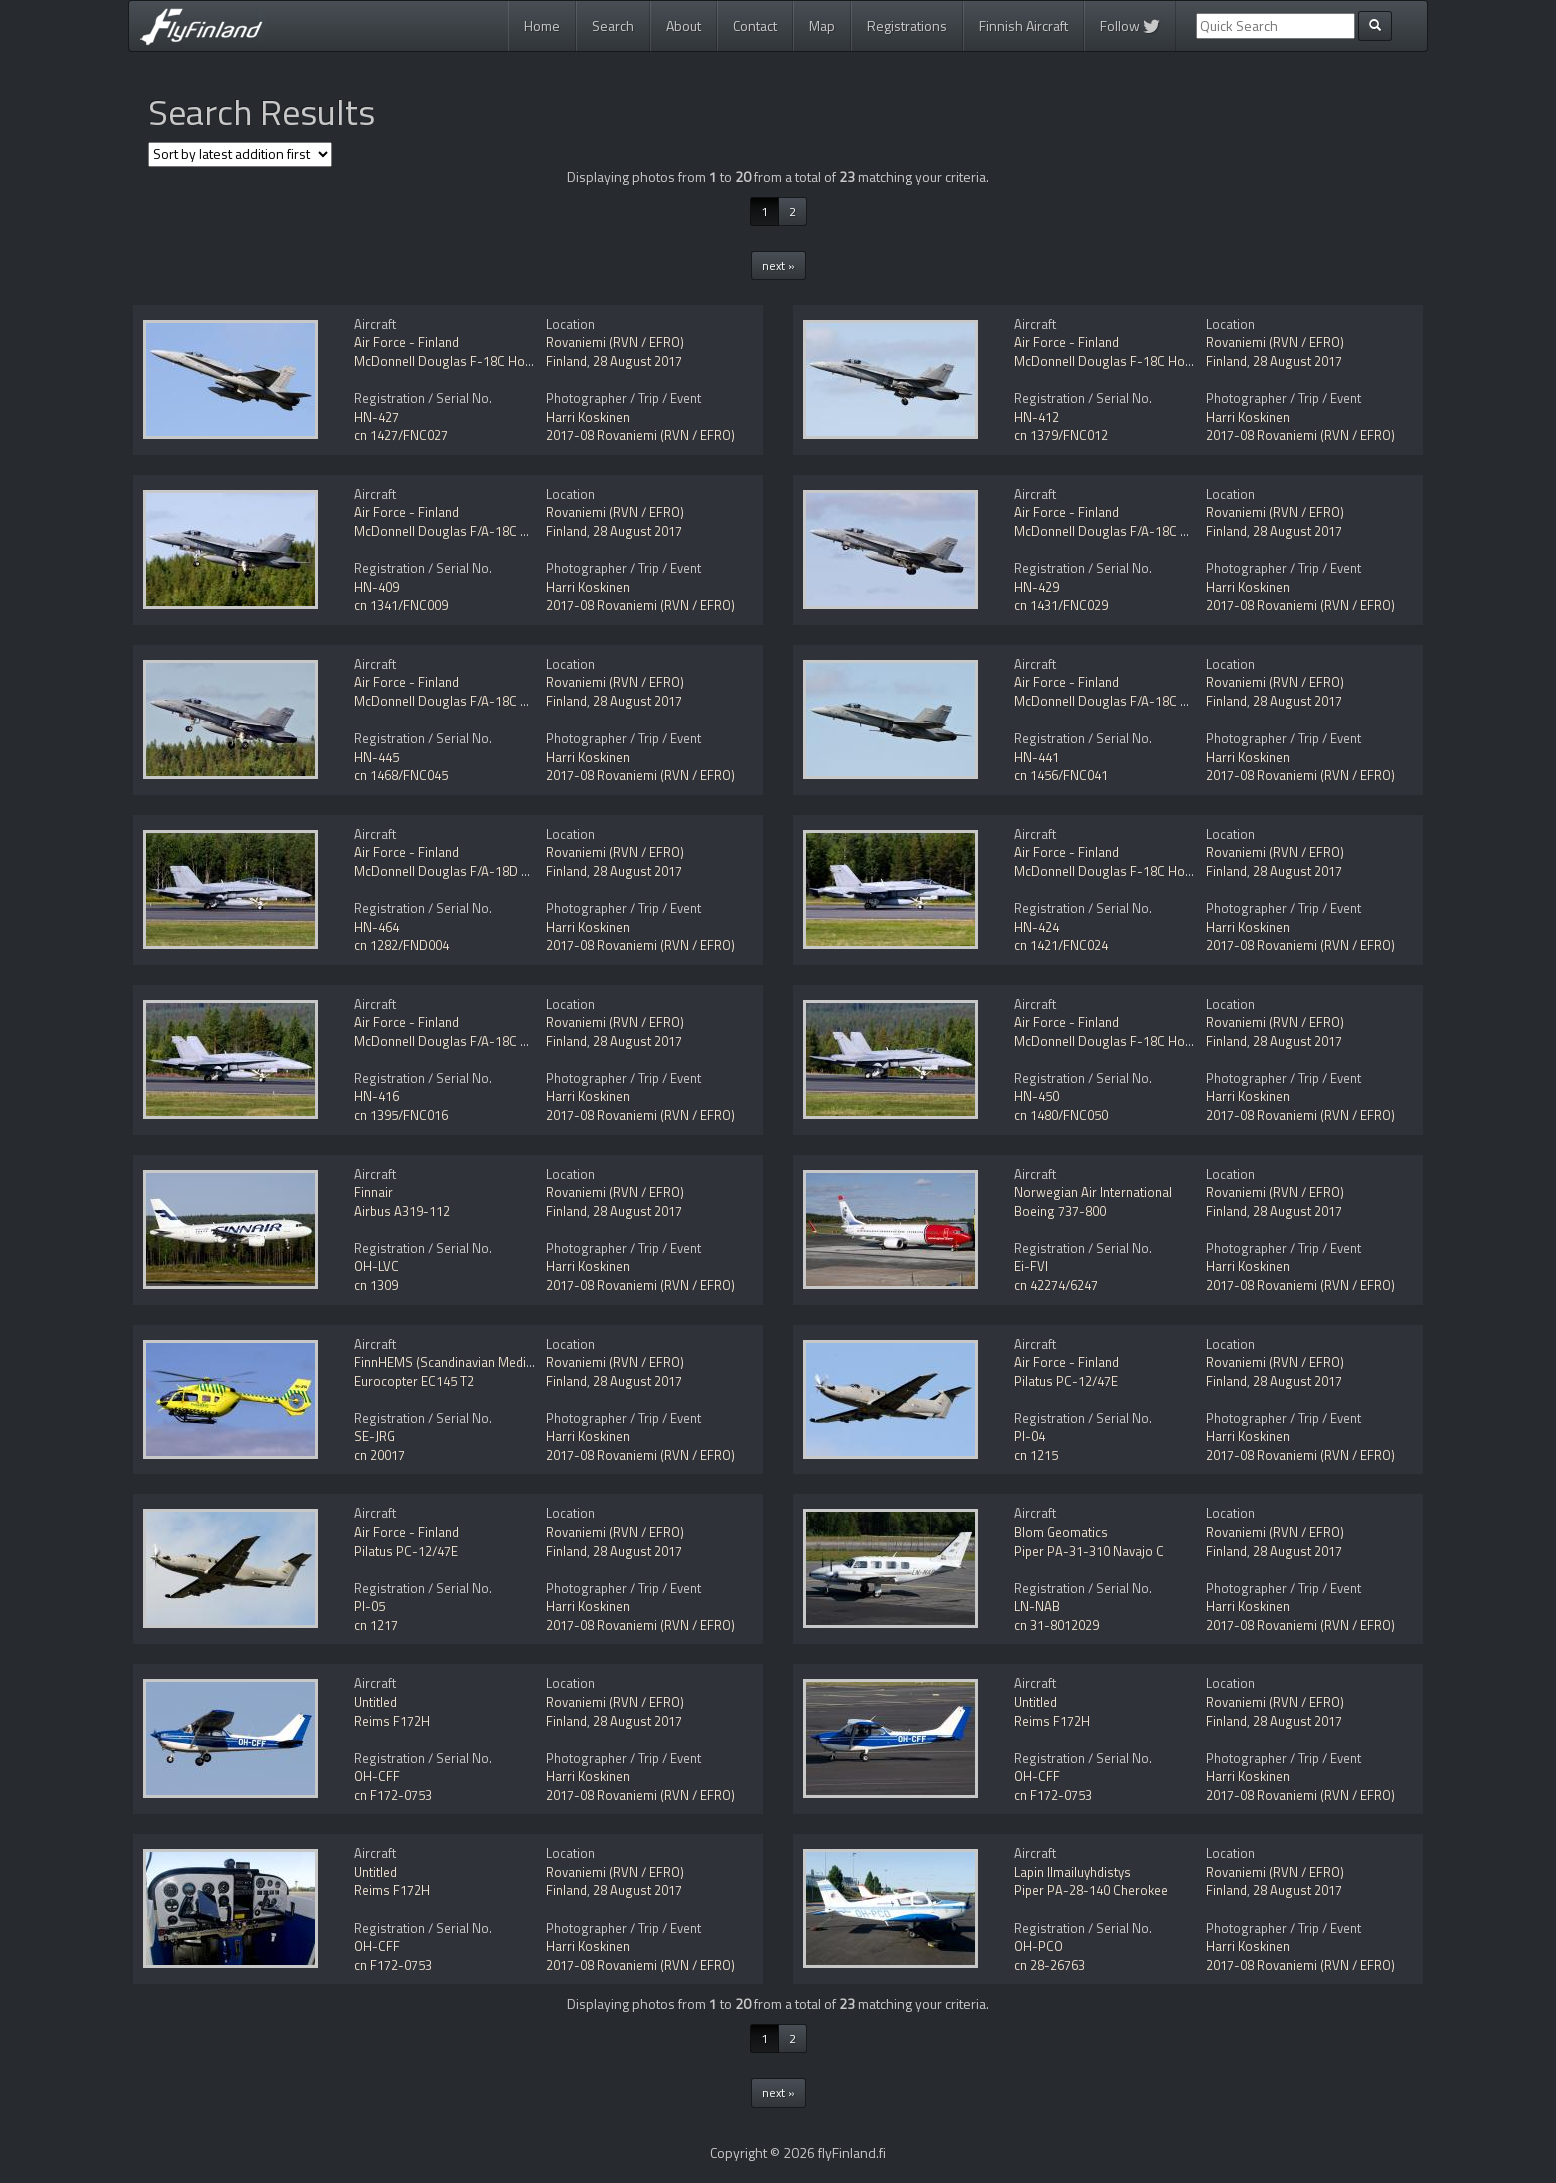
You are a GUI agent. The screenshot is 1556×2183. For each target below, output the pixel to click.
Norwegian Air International (1093, 1192)
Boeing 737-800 (1060, 1211)
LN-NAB (1037, 1606)
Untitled (375, 1702)
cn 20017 (379, 1455)
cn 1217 (376, 1625)
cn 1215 (1036, 1455)
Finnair (373, 1192)
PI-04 (1029, 1436)
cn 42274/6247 (1056, 1285)
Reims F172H (392, 1721)
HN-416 (376, 1096)
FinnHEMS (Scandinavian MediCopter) (461, 1362)
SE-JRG (374, 1436)
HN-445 (376, 757)
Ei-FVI (1031, 1266)
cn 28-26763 (1049, 1965)
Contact (755, 25)
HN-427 (376, 417)
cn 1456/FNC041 (1061, 775)
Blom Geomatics (1061, 1532)
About (683, 25)
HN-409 (376, 587)
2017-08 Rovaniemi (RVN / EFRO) (640, 435)
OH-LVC (376, 1266)
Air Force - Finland (406, 342)
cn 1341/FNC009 (401, 605)
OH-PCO (1038, 1946)
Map (822, 25)
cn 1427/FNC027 (401, 435)
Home (542, 25)
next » (778, 265)
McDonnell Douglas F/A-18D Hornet (457, 871)
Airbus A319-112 (402, 1211)
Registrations (907, 25)
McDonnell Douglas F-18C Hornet (451, 361)
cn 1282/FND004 (401, 945)
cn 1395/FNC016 (401, 1115)
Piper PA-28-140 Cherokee (1091, 1890)
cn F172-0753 (393, 1795)
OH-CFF (377, 1776)
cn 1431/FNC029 (1061, 605)
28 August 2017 (637, 361)
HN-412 (1036, 417)
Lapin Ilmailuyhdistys (1072, 1872)
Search (613, 25)
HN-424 (1036, 927)
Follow (1130, 25)
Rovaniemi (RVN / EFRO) (615, 342)
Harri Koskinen (588, 417)
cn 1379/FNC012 (1061, 435)
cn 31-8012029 (1056, 1625)
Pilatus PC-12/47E (1066, 1381)
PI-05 (369, 1606)
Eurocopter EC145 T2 (414, 1381)
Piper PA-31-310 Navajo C (1089, 1551)
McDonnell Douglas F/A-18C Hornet (457, 531)
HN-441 (1036, 757)
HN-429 (1036, 587)
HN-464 (376, 927)
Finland (566, 361)
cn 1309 (376, 1285)
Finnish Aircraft (1023, 25)
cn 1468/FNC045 (401, 775)
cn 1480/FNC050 (1061, 1115)
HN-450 (1036, 1096)
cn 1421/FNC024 (1061, 945)
